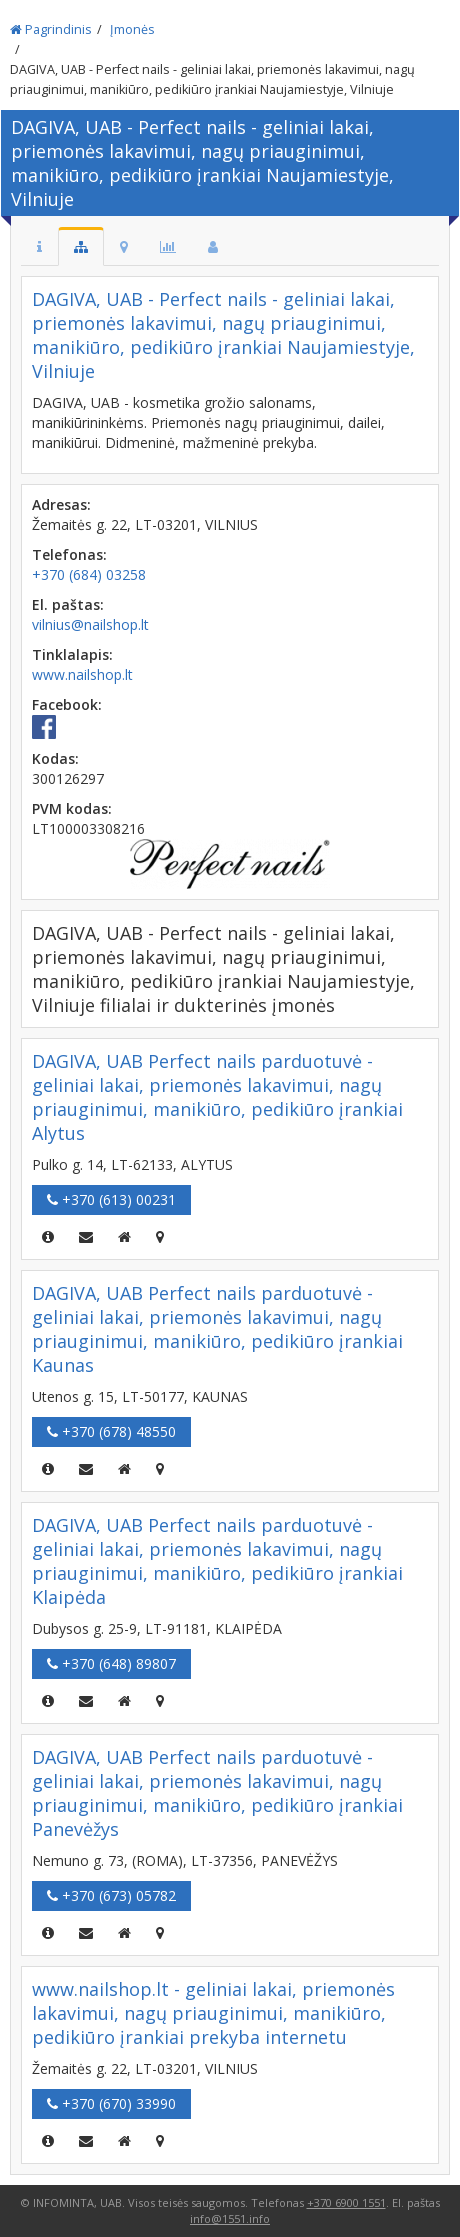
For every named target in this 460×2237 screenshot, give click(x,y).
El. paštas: (68, 604)
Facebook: (67, 704)
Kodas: (55, 758)
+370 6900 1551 (346, 2202)
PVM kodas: (72, 808)
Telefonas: (69, 554)
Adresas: (61, 504)
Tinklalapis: (72, 654)
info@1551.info (230, 2218)
